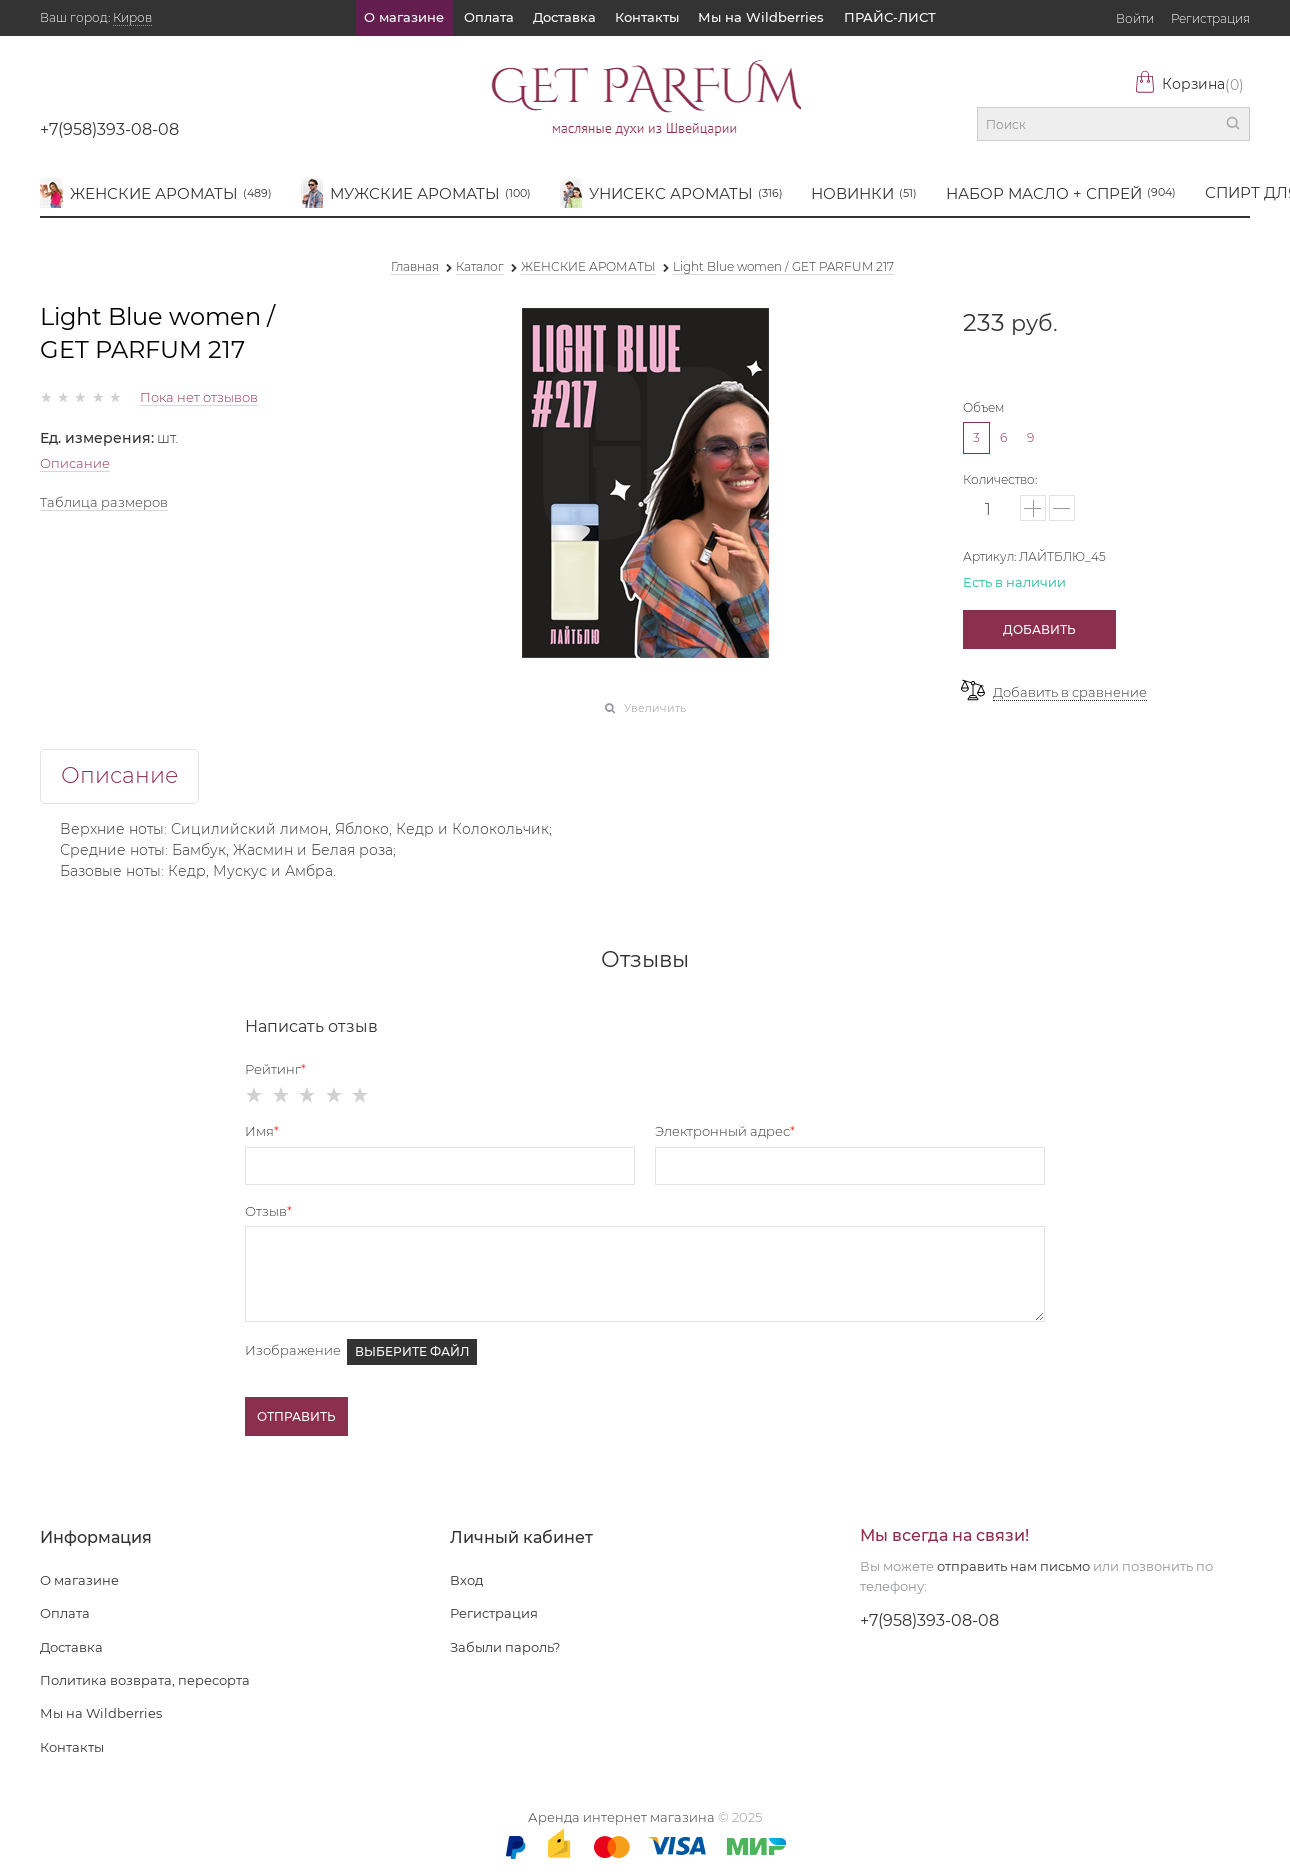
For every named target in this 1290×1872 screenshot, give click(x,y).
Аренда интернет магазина (621, 1817)
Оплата (489, 17)
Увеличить (655, 708)
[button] (1033, 508)
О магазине (404, 17)
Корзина (1189, 84)
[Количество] (989, 510)
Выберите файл (412, 1351)
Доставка (564, 17)
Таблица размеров (104, 502)
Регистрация (1210, 18)
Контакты (647, 17)
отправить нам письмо (1013, 1566)
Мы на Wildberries (761, 17)
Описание (75, 463)
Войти (1135, 18)
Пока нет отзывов (199, 397)
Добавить (1039, 629)
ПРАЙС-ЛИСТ (890, 17)
